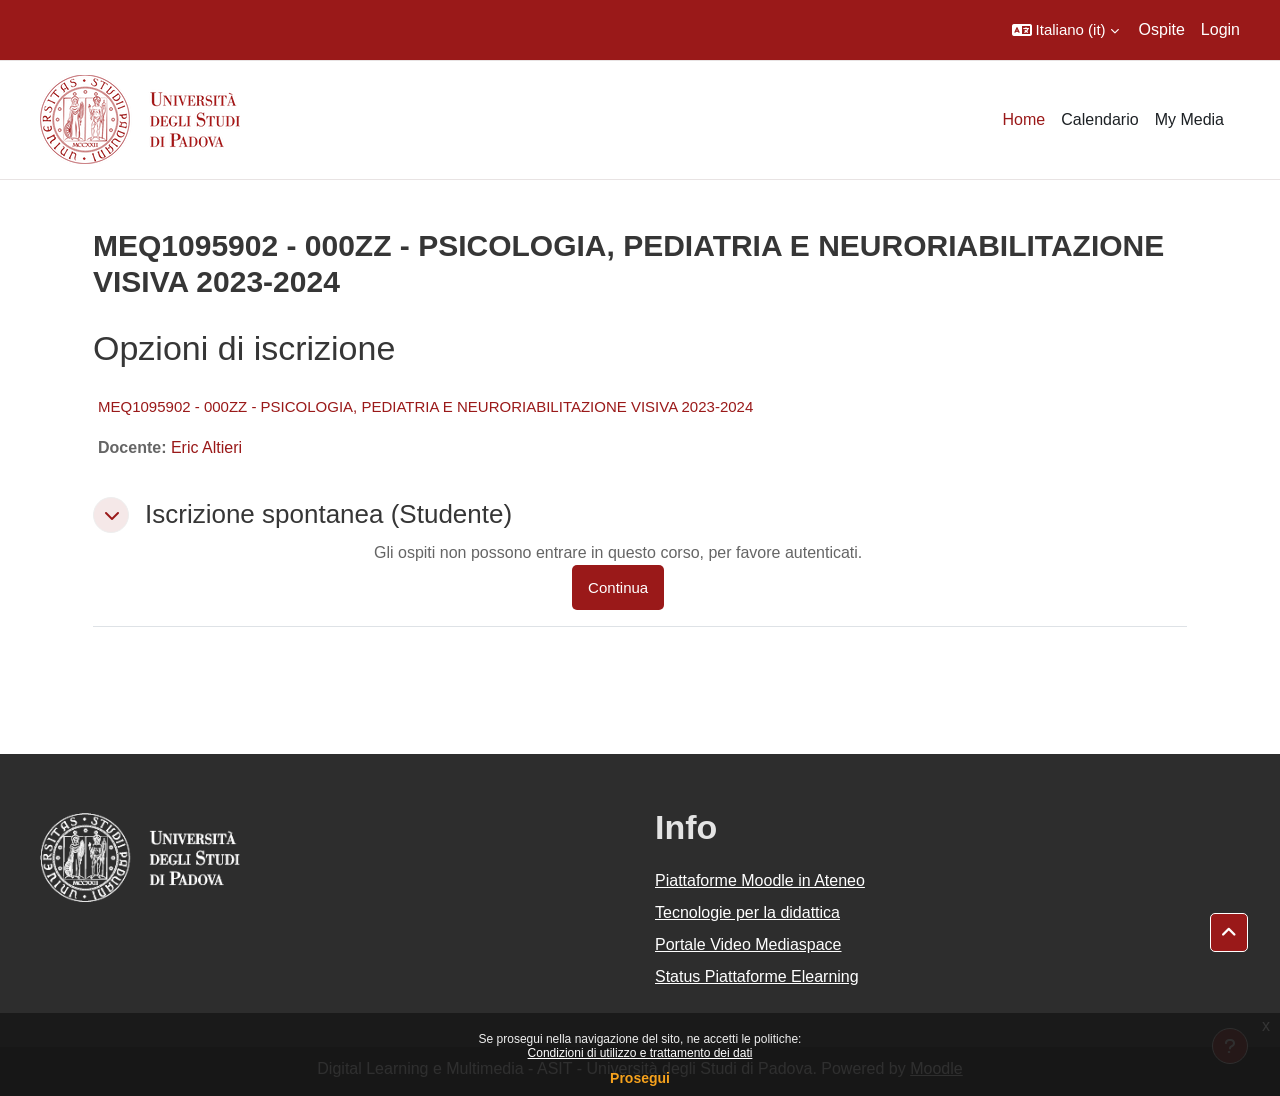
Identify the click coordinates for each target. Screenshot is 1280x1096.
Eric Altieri (206, 447)
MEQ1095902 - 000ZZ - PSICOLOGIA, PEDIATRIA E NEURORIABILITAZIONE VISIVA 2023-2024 (425, 406)
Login (1220, 29)
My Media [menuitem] (1189, 119)
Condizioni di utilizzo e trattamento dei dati (640, 1053)
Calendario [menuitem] (1099, 119)
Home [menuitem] (1024, 119)
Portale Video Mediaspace (748, 944)
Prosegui (640, 1078)
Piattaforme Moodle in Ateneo (760, 880)
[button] (1065, 30)
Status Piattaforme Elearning (757, 976)
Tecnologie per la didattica (747, 912)
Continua (618, 587)
